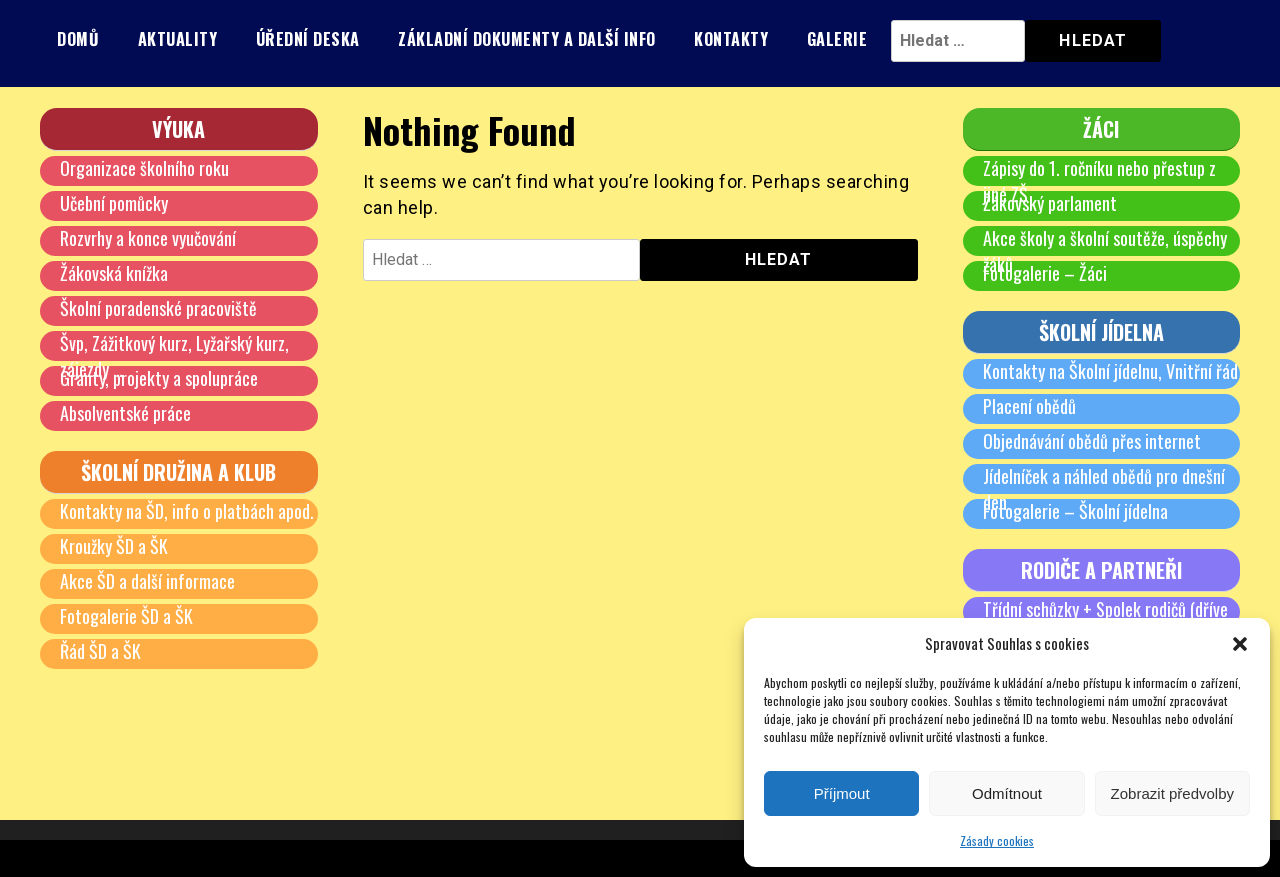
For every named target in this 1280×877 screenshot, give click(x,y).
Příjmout (842, 793)
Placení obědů (1029, 406)
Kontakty (731, 39)
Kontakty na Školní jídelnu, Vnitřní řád (1110, 371)
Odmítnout (1007, 793)
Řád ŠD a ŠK (100, 651)
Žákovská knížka (114, 273)
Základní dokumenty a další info (527, 39)
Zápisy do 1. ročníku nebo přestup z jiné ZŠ (1099, 181)
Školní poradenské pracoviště (158, 308)
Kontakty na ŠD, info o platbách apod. (187, 511)
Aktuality (178, 39)
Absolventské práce (125, 413)
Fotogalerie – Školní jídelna (1075, 511)
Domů (78, 39)
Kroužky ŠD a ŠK (114, 546)
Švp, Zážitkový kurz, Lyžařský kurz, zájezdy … (174, 356)
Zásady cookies (997, 840)
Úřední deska (308, 39)
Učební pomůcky (114, 203)
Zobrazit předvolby (1172, 793)
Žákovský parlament (1050, 203)
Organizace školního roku (144, 168)
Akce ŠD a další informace (147, 581)
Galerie (837, 39)
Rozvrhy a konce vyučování (148, 238)
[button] (1240, 644)
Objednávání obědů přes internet (1092, 441)
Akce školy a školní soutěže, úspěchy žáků (1105, 251)
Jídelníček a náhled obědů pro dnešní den (1104, 489)
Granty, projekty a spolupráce (159, 378)
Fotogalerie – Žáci (1045, 273)
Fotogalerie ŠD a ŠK (126, 616)
